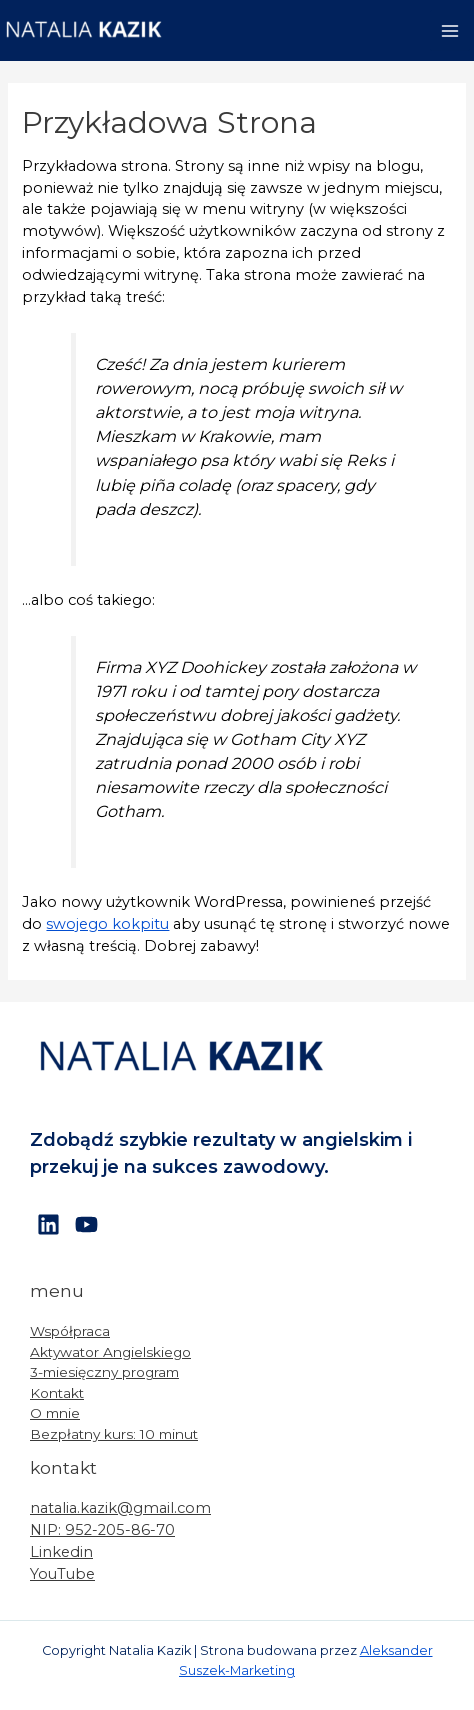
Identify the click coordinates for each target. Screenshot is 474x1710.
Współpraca (70, 1331)
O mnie (55, 1413)
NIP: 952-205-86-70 (102, 1530)
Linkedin (61, 1552)
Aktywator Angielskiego (110, 1352)
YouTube (62, 1574)
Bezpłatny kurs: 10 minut (114, 1434)
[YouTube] (86, 1224)
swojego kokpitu (107, 924)
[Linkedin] (48, 1224)
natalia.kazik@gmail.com (120, 1508)
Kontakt (57, 1393)
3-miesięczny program (104, 1372)
